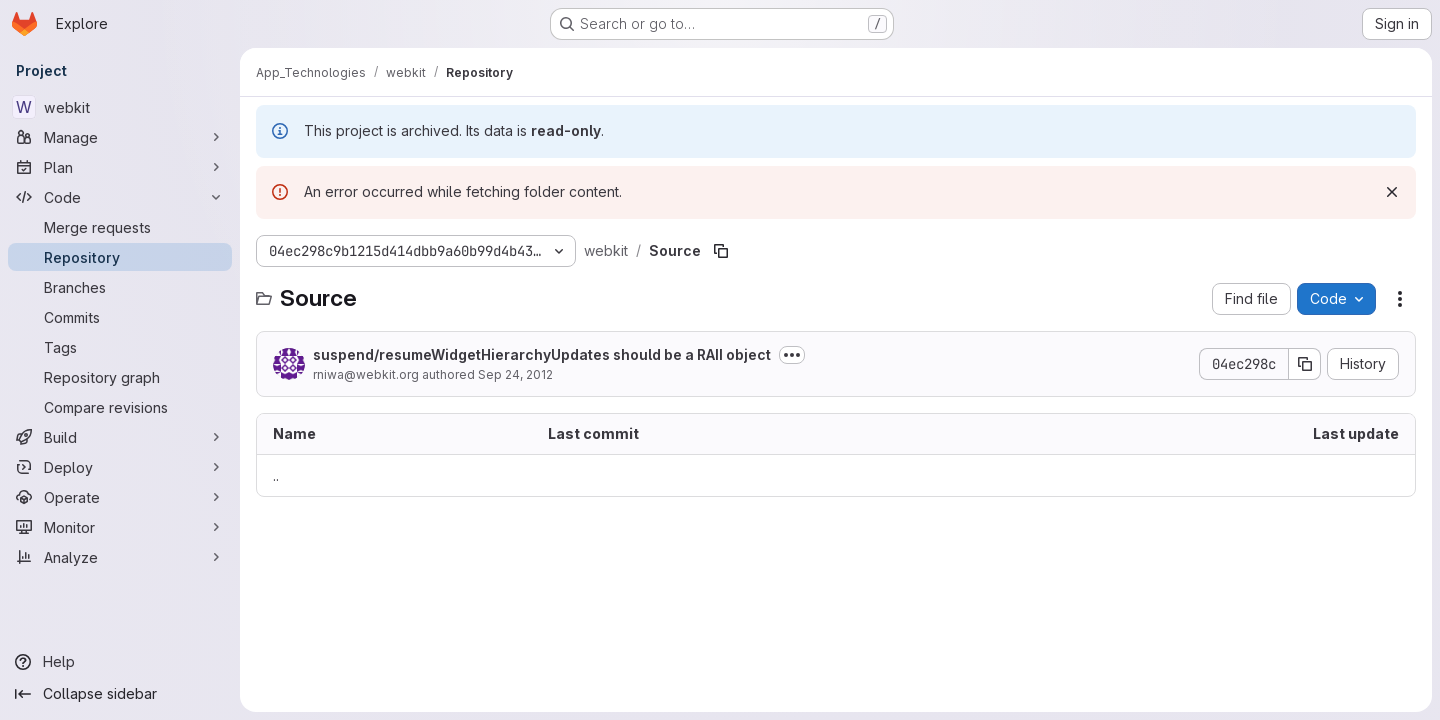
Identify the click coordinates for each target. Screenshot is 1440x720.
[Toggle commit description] (792, 355)
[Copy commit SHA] (1305, 364)
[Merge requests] (120, 227)
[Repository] (120, 257)
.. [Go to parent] (276, 475)
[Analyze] (120, 557)
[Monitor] (120, 527)
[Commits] (120, 317)
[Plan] (120, 167)
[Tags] (120, 347)
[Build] (120, 437)
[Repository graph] (120, 377)
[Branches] (120, 287)
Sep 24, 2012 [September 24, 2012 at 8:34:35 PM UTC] (515, 374)
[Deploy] (120, 467)
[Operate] (120, 497)
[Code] (120, 197)
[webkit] (120, 107)
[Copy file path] (721, 251)
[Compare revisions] (120, 407)
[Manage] (120, 137)
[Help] (120, 662)
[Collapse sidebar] (120, 694)
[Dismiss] (1392, 192)
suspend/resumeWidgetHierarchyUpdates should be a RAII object (542, 354)
